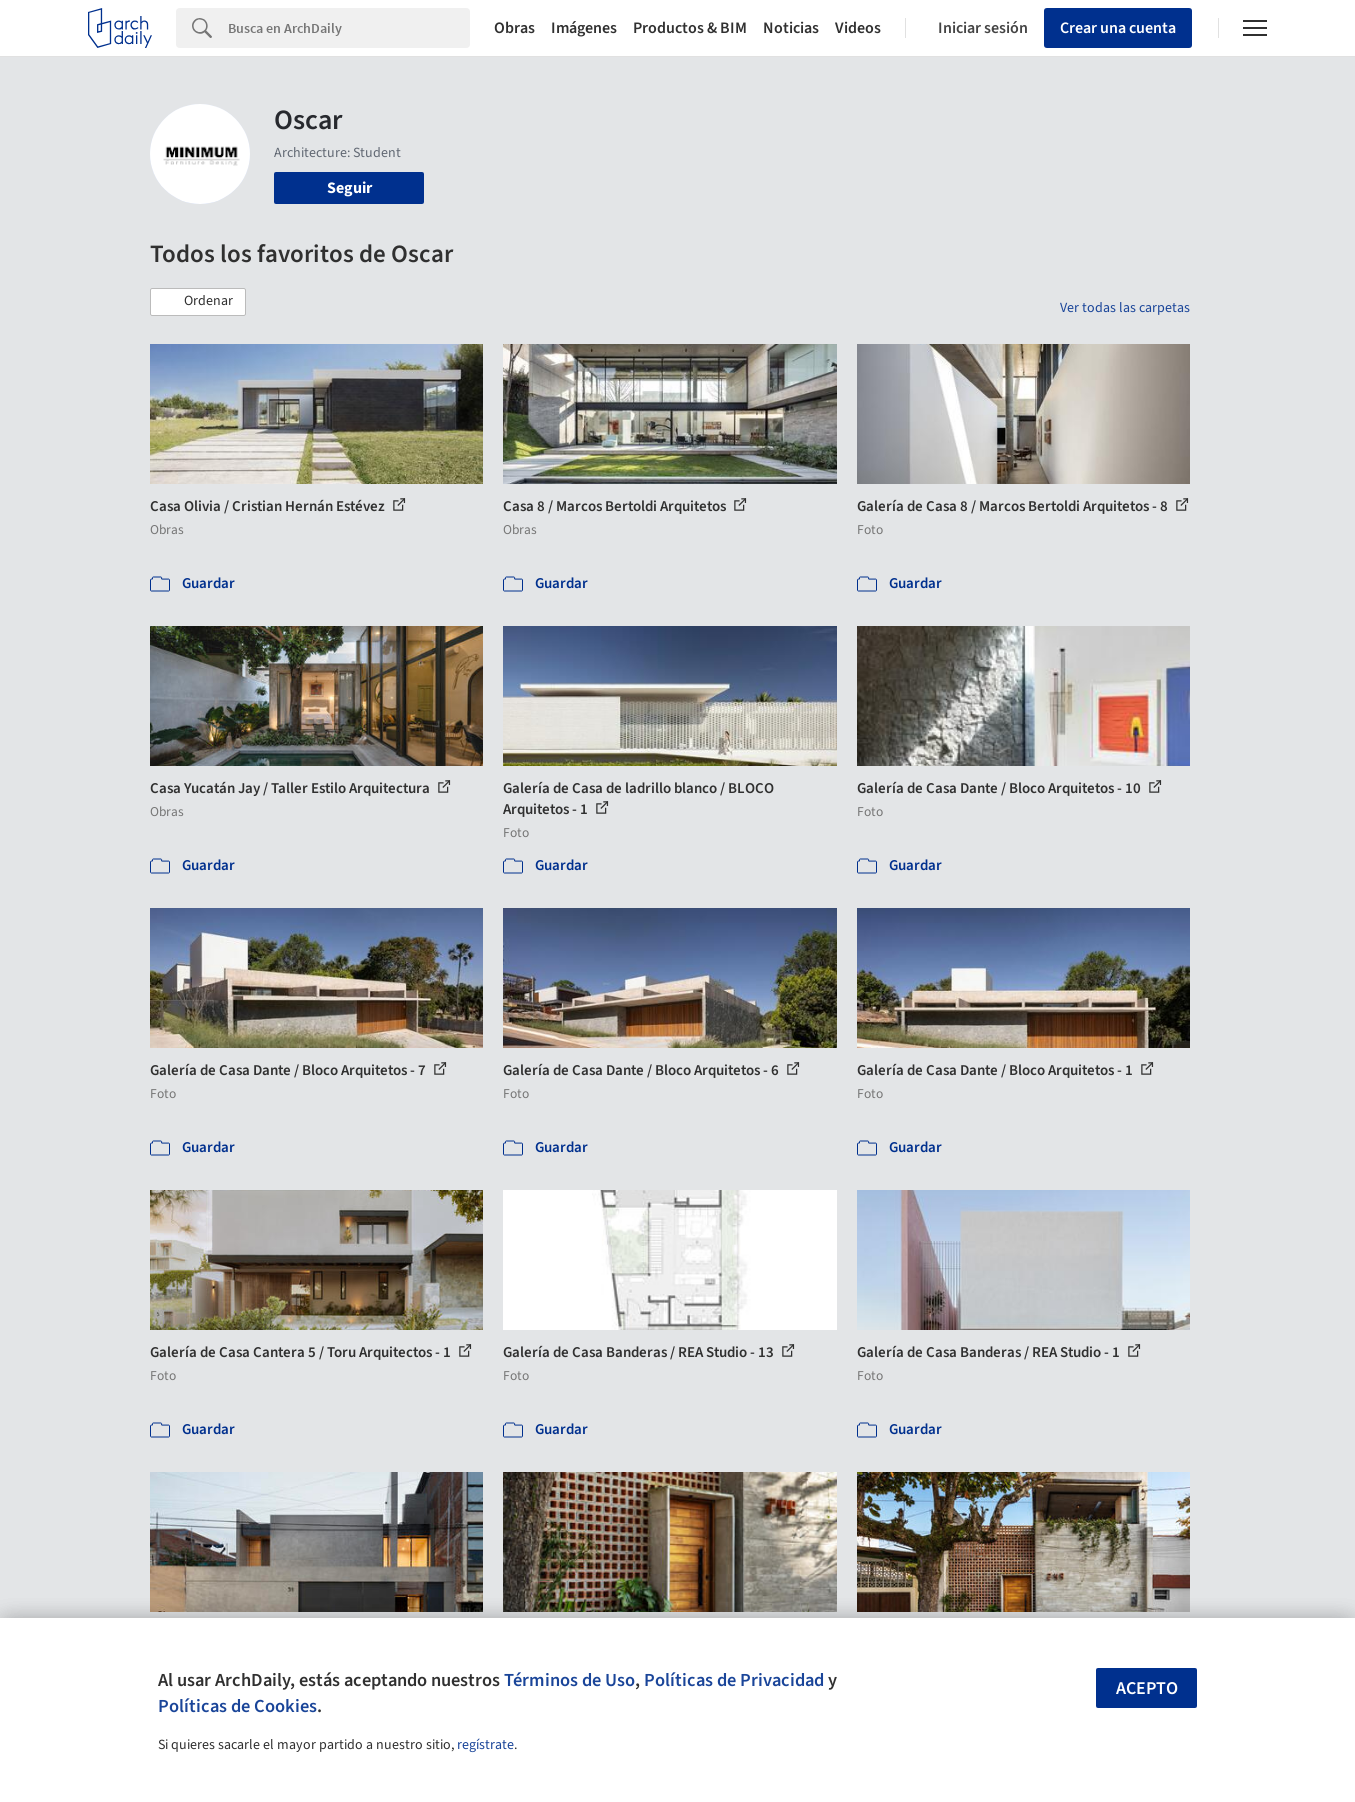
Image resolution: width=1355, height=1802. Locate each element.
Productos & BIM (690, 28)
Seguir (349, 188)
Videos (858, 28)
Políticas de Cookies (237, 1706)
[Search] (349, 28)
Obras (514, 28)
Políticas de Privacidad (734, 1680)
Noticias (791, 28)
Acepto (1147, 1688)
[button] (198, 302)
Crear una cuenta (1118, 28)
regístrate (485, 1745)
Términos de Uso (569, 1680)
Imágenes (584, 28)
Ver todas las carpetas (1125, 308)
